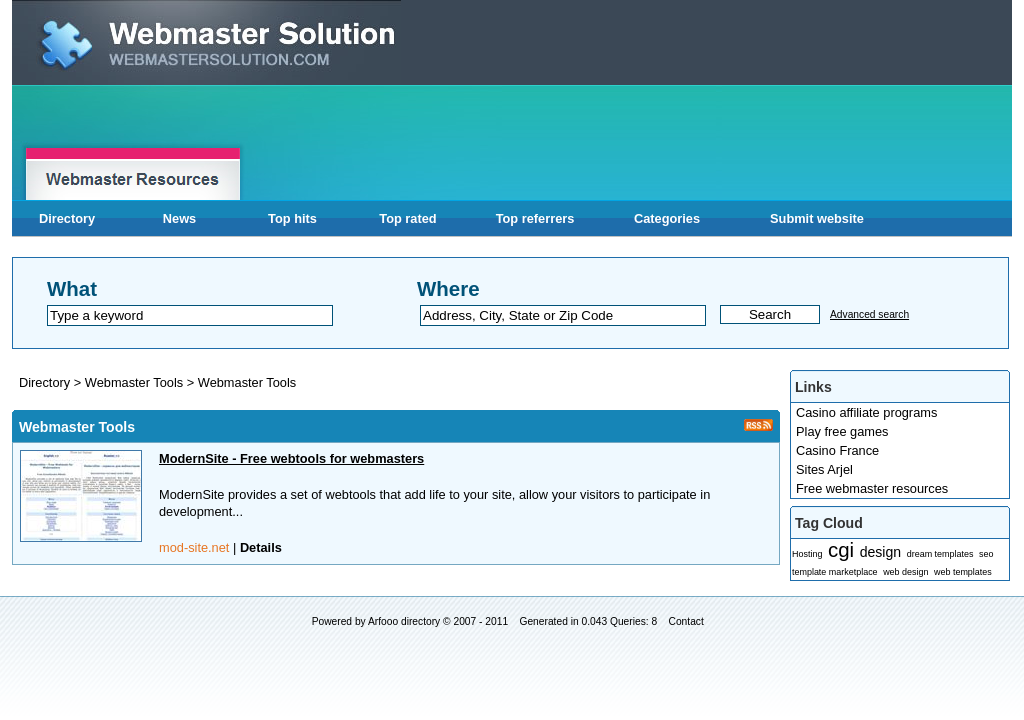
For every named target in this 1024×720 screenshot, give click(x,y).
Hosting (807, 554)
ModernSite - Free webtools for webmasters (291, 458)
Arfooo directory (404, 621)
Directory (67, 218)
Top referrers (535, 218)
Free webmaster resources (872, 488)
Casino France (837, 450)
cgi (841, 549)
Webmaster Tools (136, 382)
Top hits (292, 218)
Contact (686, 621)
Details (261, 547)
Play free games (842, 431)
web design (905, 572)
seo (986, 554)
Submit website (817, 218)
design (881, 552)
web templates (963, 572)
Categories (667, 218)
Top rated (407, 218)
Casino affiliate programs (866, 412)
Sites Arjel (824, 469)
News (179, 218)
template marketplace (835, 572)
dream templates (940, 554)
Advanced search (869, 314)
